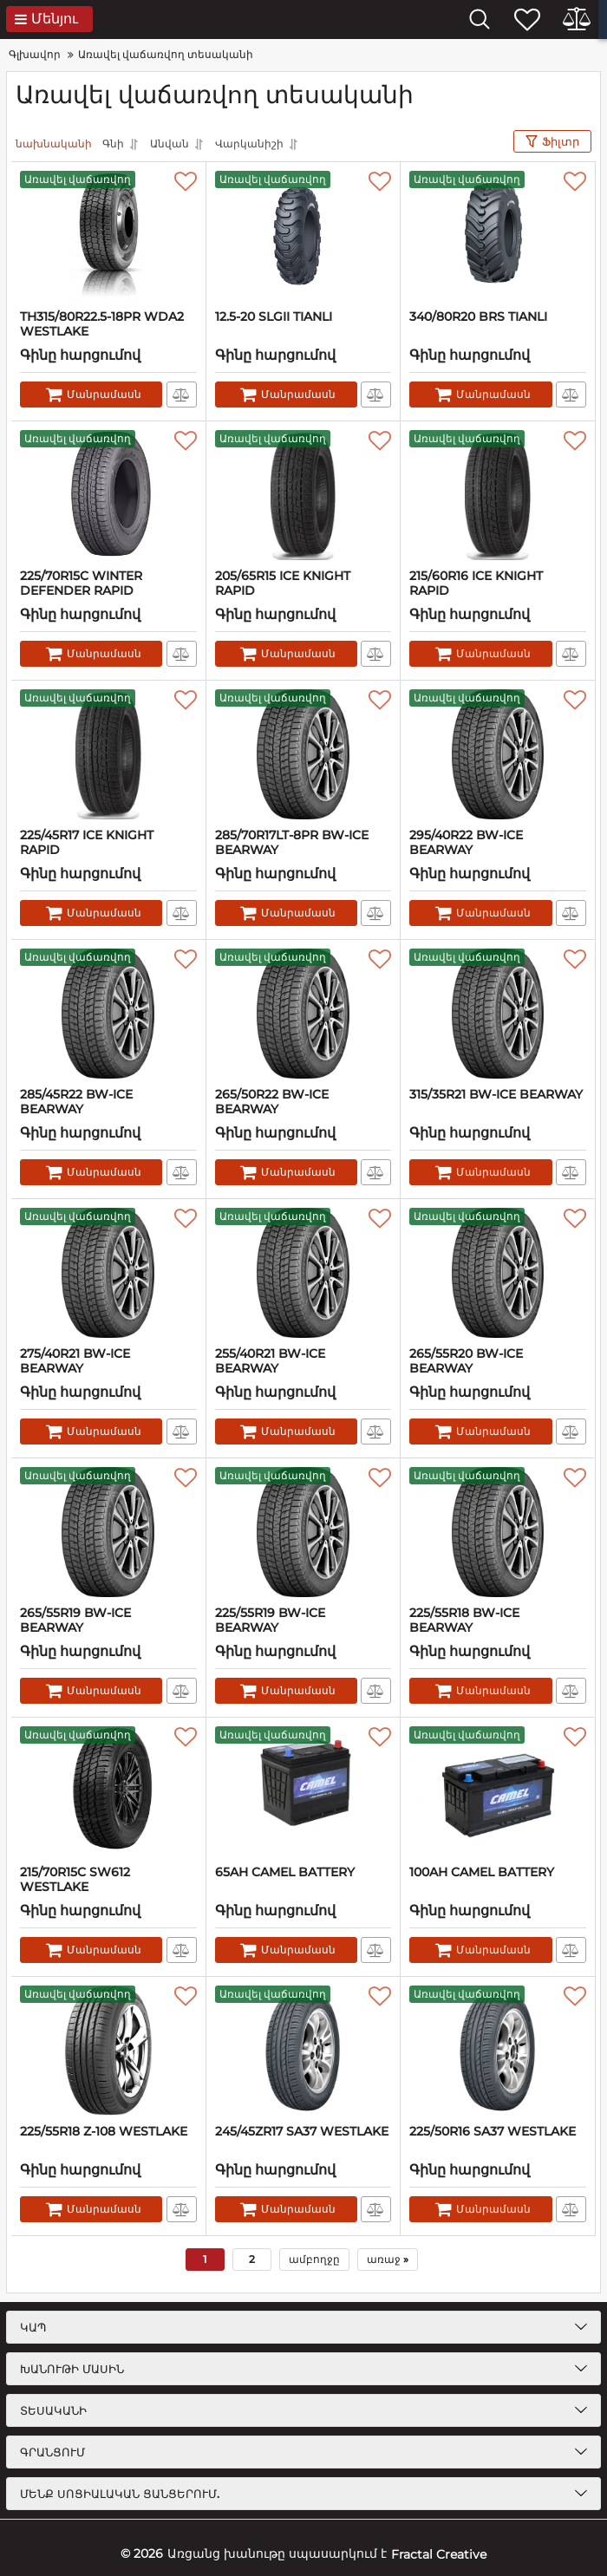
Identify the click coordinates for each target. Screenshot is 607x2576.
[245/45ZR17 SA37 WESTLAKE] (303, 2051)
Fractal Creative (438, 2553)
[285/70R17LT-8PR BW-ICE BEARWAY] (303, 754)
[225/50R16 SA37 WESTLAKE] (497, 2051)
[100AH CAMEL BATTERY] (497, 1791)
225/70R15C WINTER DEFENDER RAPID (81, 583)
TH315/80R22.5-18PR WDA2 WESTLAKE (102, 324)
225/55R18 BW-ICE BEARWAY (464, 1620)
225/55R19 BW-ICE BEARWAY (270, 1620)
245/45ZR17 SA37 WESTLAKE (301, 2131)
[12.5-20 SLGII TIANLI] (303, 236)
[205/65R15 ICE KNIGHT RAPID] (303, 495)
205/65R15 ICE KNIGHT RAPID (282, 583)
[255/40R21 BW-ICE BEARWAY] (303, 1273)
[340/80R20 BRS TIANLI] (497, 236)
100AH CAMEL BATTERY (481, 1872)
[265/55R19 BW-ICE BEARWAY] (108, 1532)
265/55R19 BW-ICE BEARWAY (75, 1620)
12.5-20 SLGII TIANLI (273, 317)
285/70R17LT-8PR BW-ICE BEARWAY (292, 843)
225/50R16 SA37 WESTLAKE (492, 2131)
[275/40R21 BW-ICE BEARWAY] (108, 1273)
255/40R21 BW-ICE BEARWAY (270, 1361)
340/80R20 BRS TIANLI (478, 317)
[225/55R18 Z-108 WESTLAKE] (108, 2051)
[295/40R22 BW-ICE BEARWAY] (497, 754)
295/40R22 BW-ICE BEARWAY (466, 843)
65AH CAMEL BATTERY (285, 1872)
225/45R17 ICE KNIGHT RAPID (86, 843)
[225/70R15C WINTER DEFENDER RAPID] (108, 495)
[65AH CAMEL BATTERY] (303, 1791)
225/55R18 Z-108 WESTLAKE (103, 2131)
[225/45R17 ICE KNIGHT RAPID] (108, 754)
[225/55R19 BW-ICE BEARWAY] (303, 1532)
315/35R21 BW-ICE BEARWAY (496, 1094)
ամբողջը (314, 2259)
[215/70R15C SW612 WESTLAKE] (108, 1791)
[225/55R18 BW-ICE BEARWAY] (497, 1532)
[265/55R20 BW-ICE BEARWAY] (497, 1273)
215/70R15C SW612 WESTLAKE (75, 1880)
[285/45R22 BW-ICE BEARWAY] (108, 1014)
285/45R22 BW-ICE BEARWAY (76, 1102)
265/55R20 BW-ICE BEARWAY (466, 1361)
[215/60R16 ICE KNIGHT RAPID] (497, 495)
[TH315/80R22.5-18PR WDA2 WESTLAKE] (108, 236)
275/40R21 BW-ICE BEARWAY (75, 1361)
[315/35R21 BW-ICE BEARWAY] (497, 1014)
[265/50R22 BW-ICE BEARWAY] (303, 1014)
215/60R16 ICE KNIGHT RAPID (476, 583)
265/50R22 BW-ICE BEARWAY (272, 1102)
